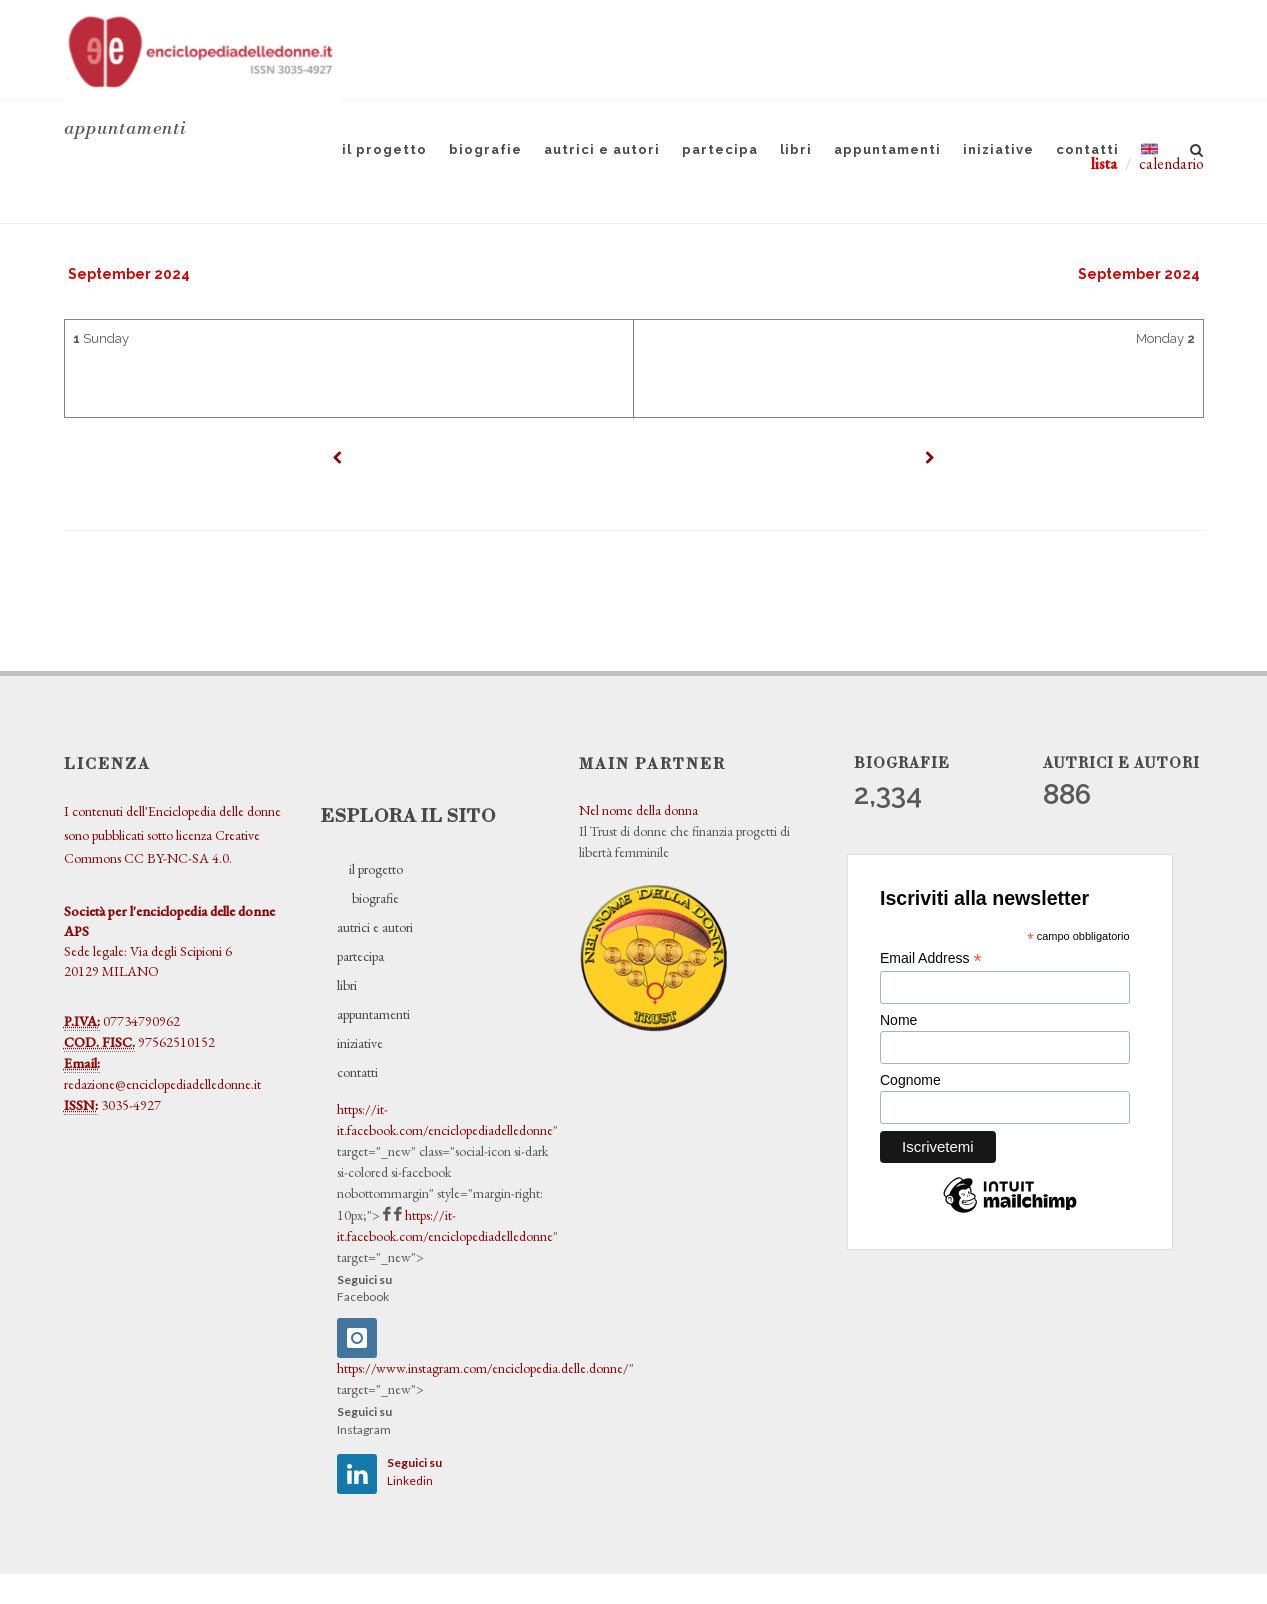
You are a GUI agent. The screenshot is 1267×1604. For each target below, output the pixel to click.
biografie (485, 149)
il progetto (384, 149)
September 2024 (129, 274)
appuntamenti (887, 149)
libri (796, 149)
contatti (1087, 149)
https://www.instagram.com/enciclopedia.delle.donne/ (483, 1368)
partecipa (720, 149)
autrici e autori (602, 149)
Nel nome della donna (638, 810)
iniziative (998, 149)
